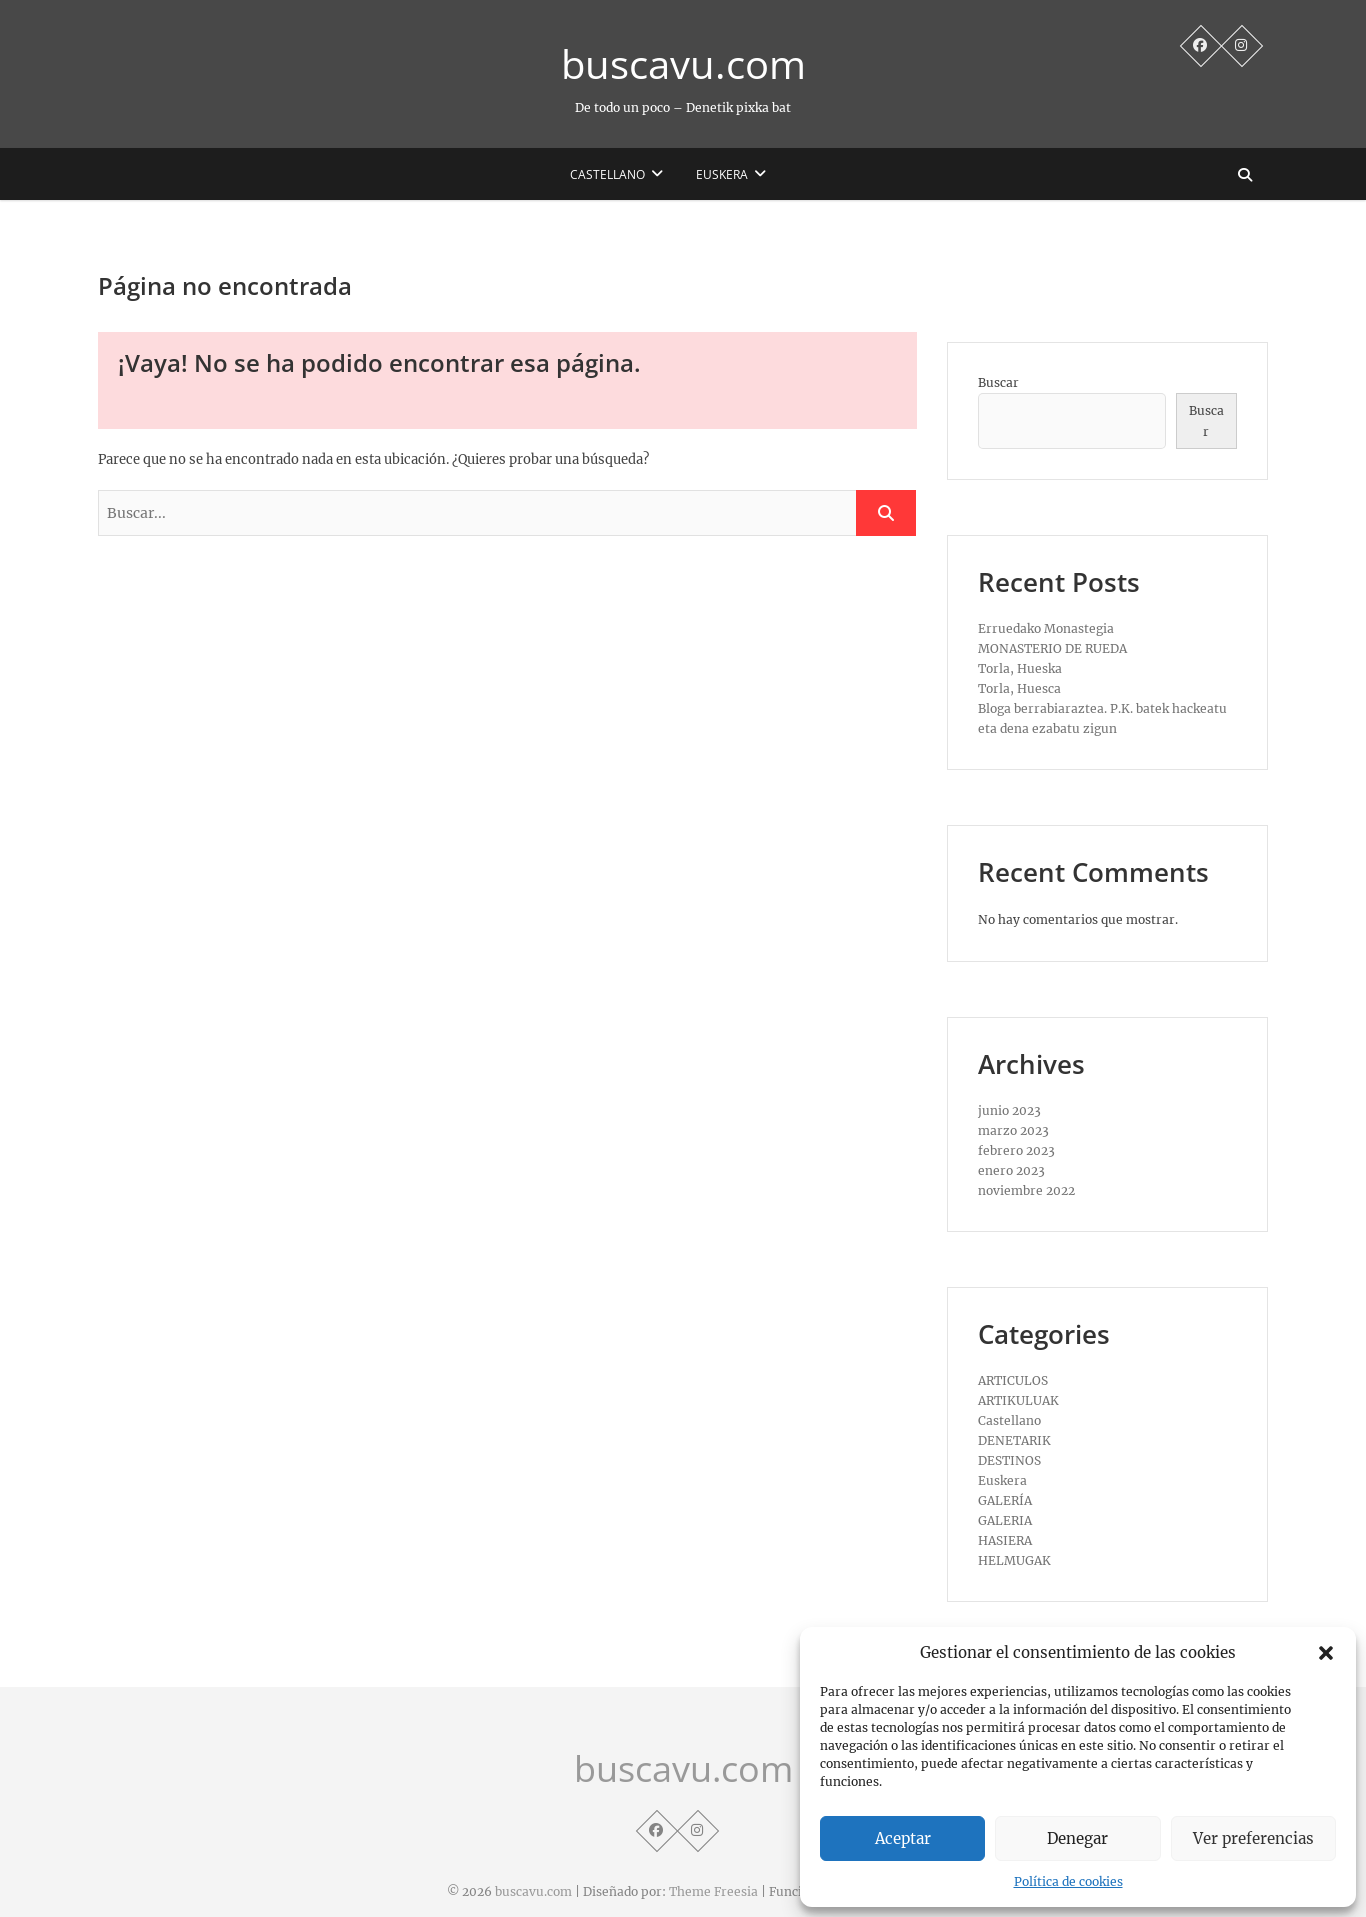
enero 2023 (1011, 1170)
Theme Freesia (713, 1891)
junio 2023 (1009, 1110)
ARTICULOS (1013, 1380)
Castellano (607, 174)
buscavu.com (683, 64)
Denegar (1077, 1838)
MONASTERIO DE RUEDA (1052, 648)
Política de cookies (1068, 1881)
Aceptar (903, 1838)
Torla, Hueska (1020, 668)
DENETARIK (1014, 1440)
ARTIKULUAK (1018, 1400)
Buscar (998, 382)
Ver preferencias (1253, 1838)
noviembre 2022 (1026, 1190)
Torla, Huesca (1019, 688)
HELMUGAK (1014, 1560)
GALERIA (1005, 1520)
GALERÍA (1005, 1500)
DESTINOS (1009, 1460)
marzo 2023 (1013, 1130)
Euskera (722, 174)
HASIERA (1005, 1540)
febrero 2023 (1016, 1150)
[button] (1326, 1653)
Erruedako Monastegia (1046, 628)
